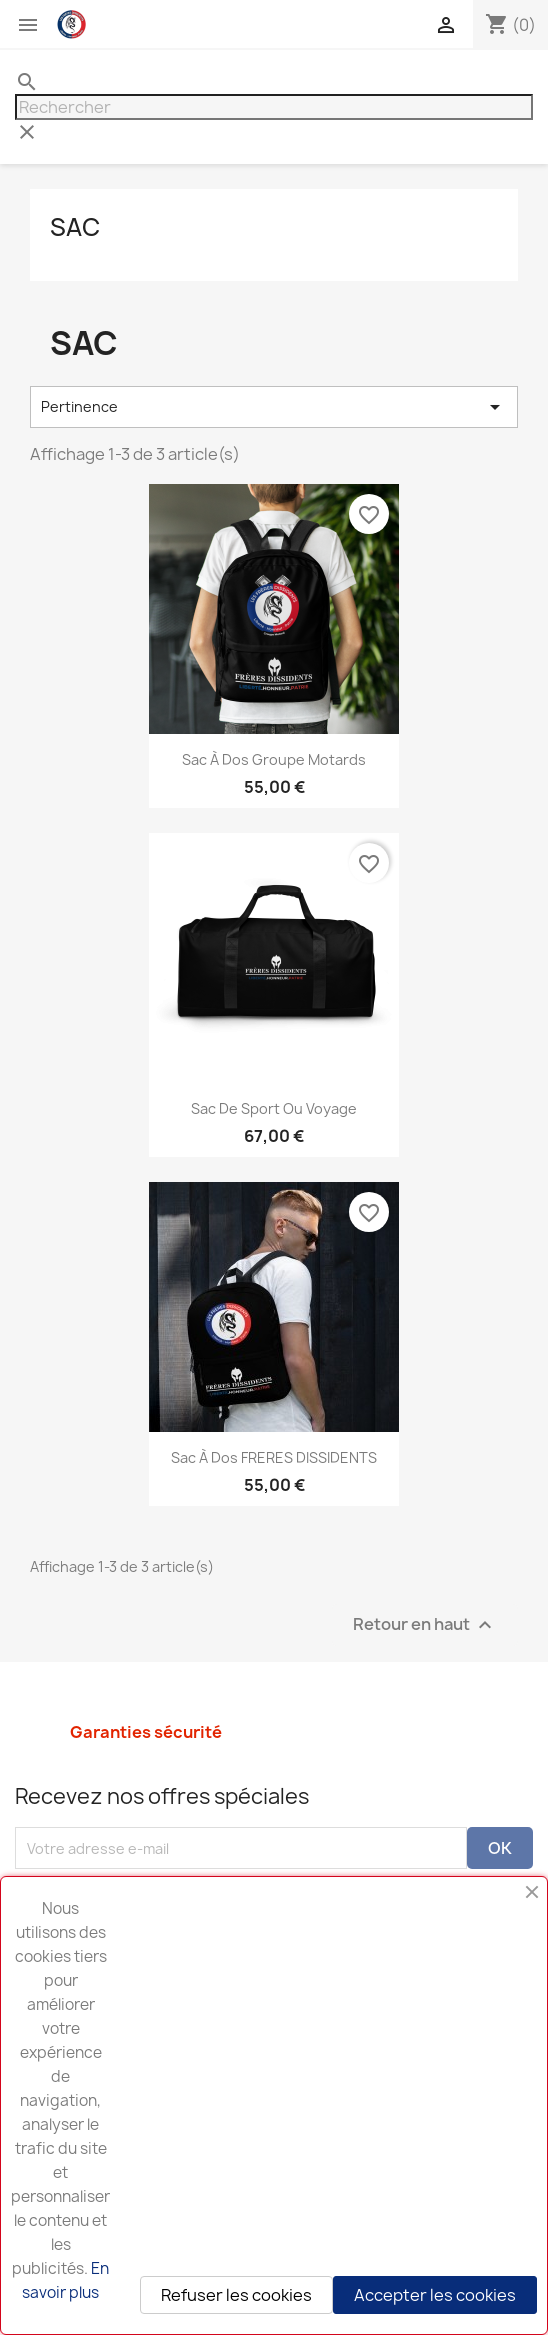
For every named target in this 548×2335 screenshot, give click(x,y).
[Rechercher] (274, 107)
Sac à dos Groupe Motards (274, 759)
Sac (75, 227)
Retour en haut (425, 1625)
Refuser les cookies (236, 2295)
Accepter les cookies (435, 2295)
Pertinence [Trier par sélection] (274, 407)
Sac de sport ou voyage (274, 1108)
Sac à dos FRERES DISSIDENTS (274, 1457)
